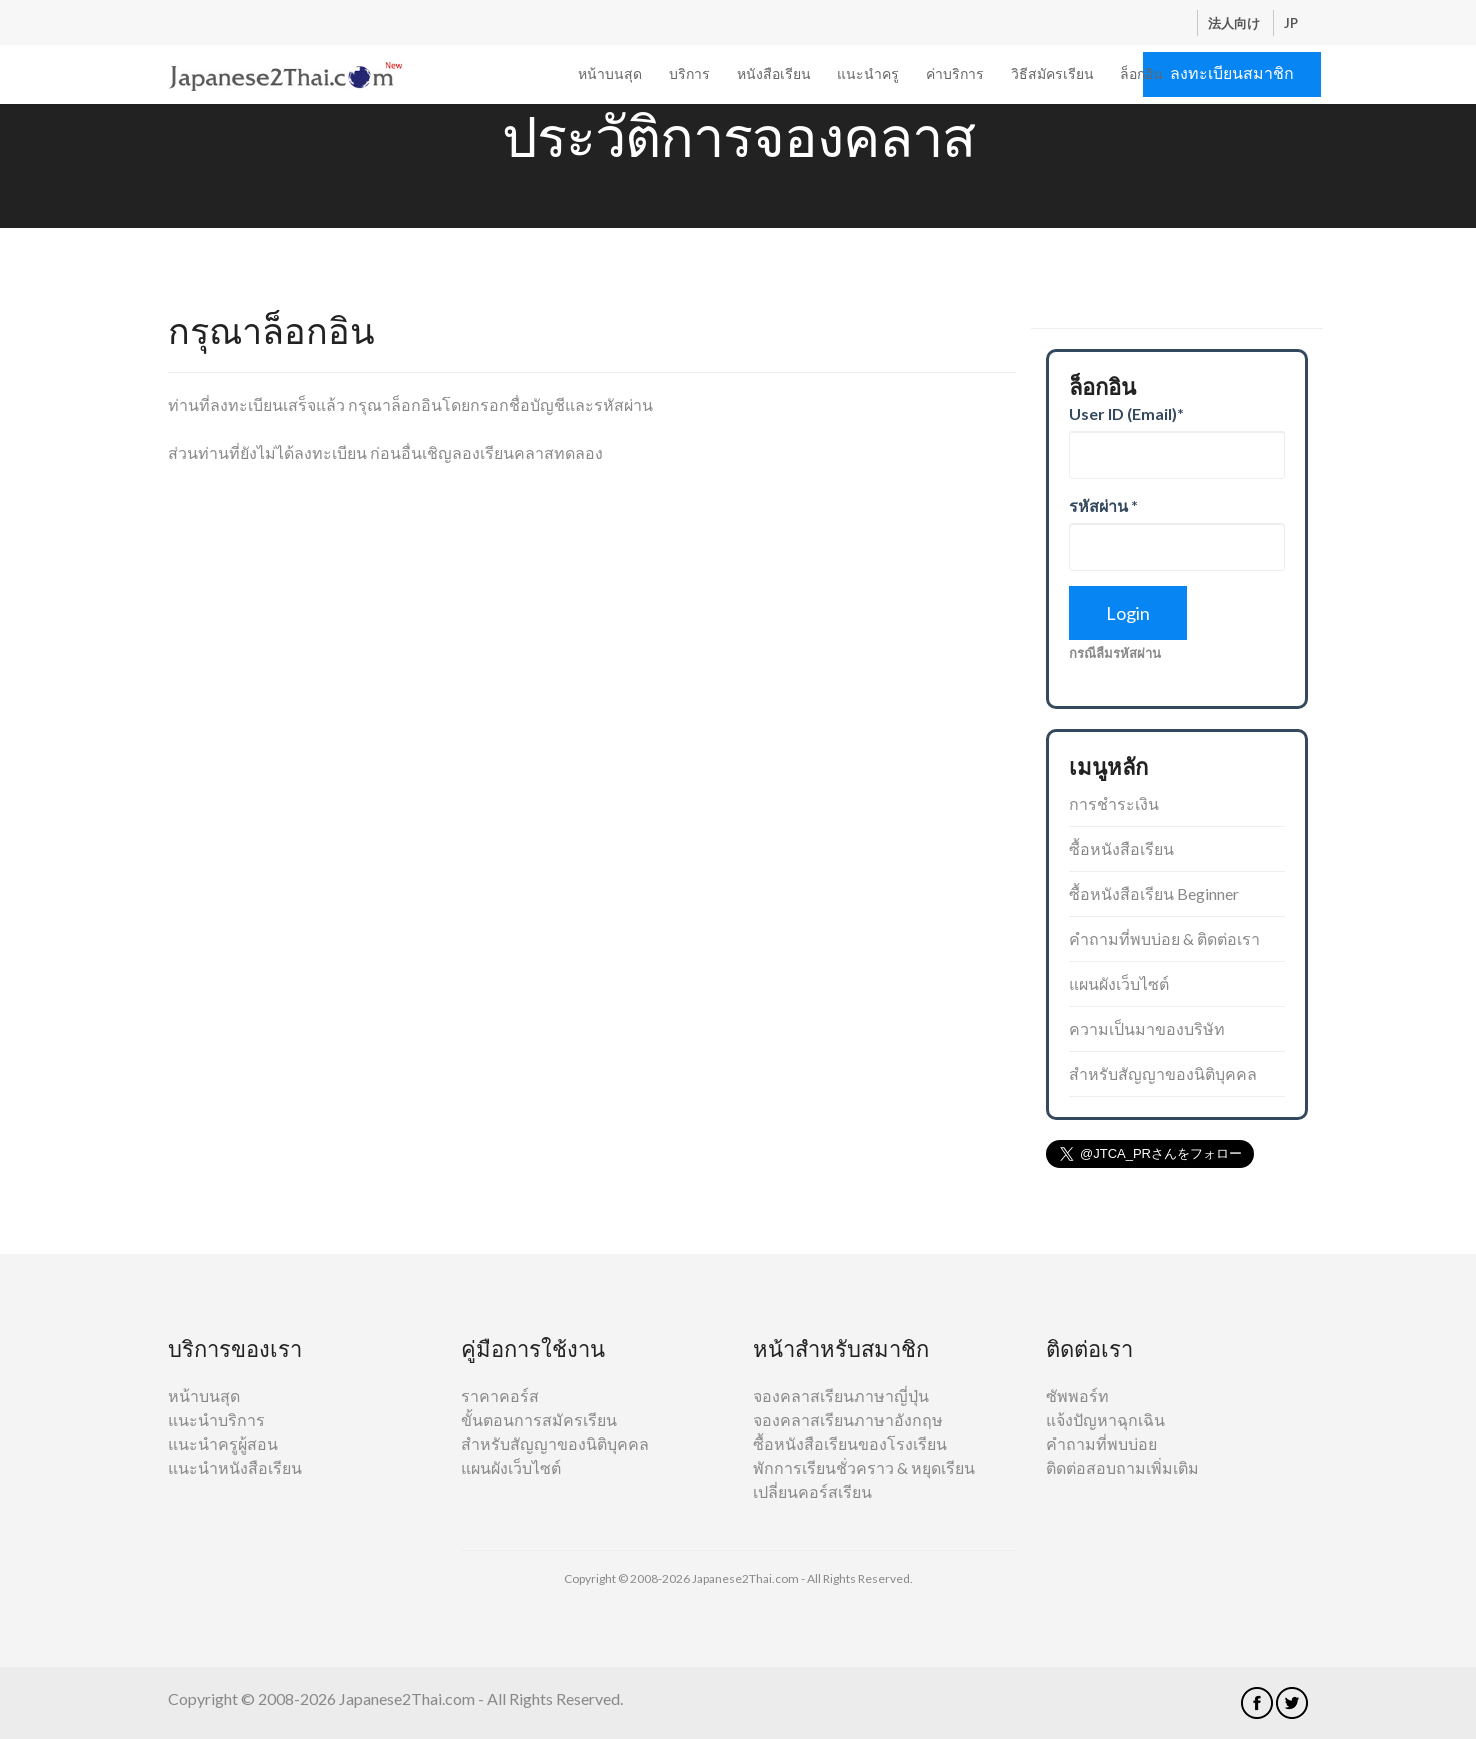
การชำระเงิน (1114, 803)
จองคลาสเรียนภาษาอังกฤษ (848, 1419)
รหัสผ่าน (1103, 505)
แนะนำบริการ (216, 1419)
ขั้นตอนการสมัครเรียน (539, 1419)
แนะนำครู (868, 73)
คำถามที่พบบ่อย (1101, 1443)
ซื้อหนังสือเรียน (1121, 848)
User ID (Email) (1126, 413)
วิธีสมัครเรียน (1052, 73)
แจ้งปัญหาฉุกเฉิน (1105, 1419)
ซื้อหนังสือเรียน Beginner (1154, 893)
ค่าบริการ (955, 73)
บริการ (689, 73)
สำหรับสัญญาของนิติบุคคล (1163, 1073)
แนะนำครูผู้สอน (223, 1443)
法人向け (1235, 23)
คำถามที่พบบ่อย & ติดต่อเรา (1164, 938)
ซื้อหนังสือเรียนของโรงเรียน (850, 1443)
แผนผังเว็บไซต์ (1119, 983)
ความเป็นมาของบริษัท (1147, 1028)
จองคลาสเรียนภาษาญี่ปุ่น (841, 1395)
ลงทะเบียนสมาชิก (1232, 72)
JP (1291, 23)
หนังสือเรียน (774, 73)
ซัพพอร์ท (1077, 1395)
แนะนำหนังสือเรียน (235, 1467)
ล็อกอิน (1141, 73)
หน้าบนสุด (610, 73)
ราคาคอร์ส (500, 1395)
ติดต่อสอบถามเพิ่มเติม (1122, 1467)
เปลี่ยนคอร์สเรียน (812, 1491)
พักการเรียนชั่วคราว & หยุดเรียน (864, 1467)
